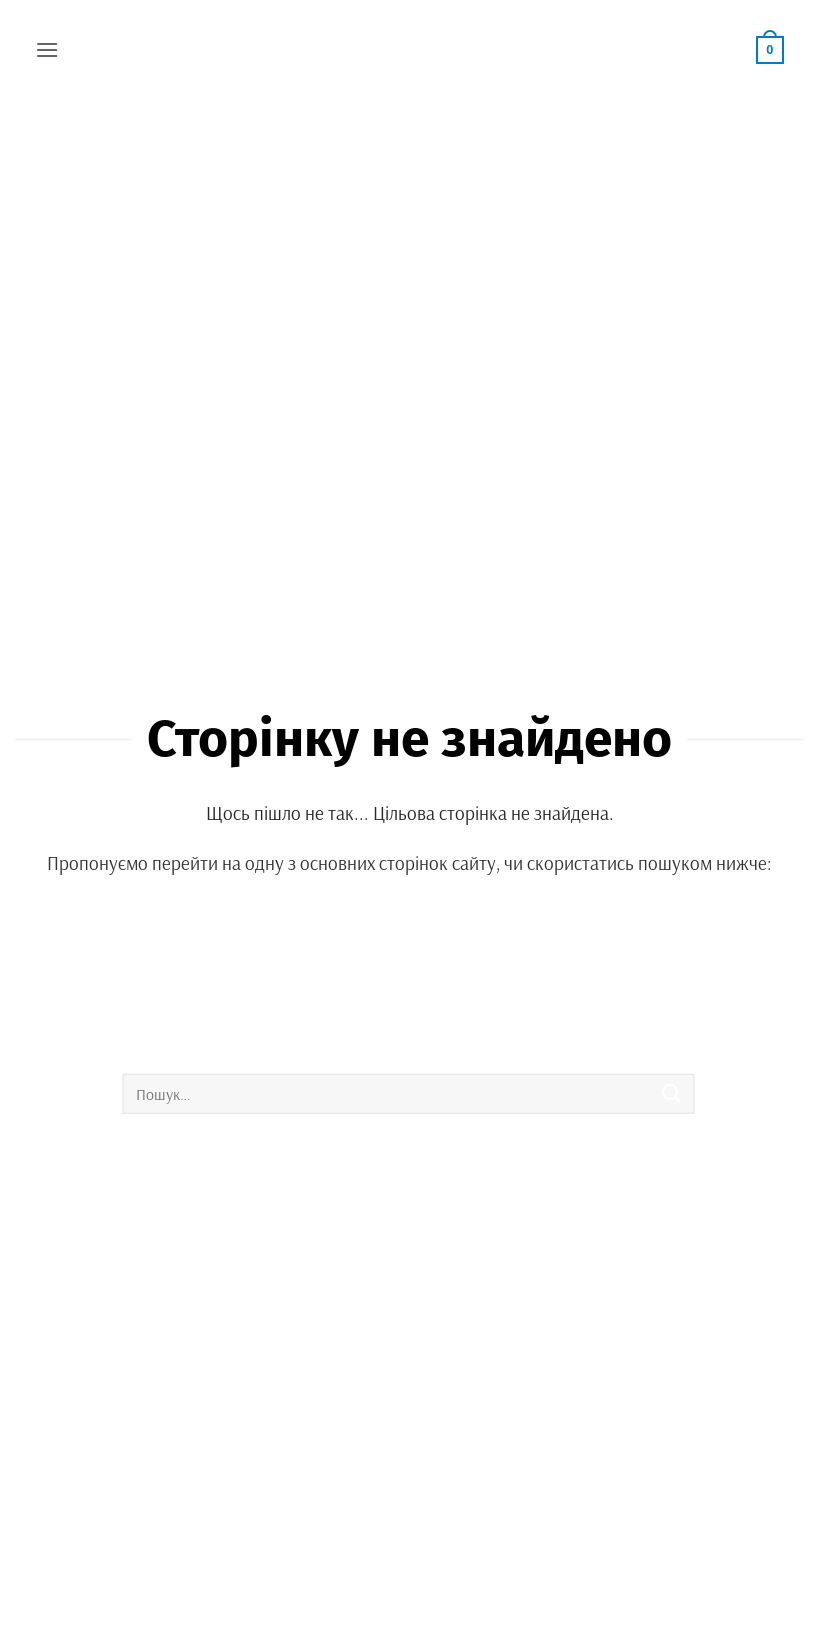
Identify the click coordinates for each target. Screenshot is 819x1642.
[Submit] (672, 1093)
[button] (47, 49)
